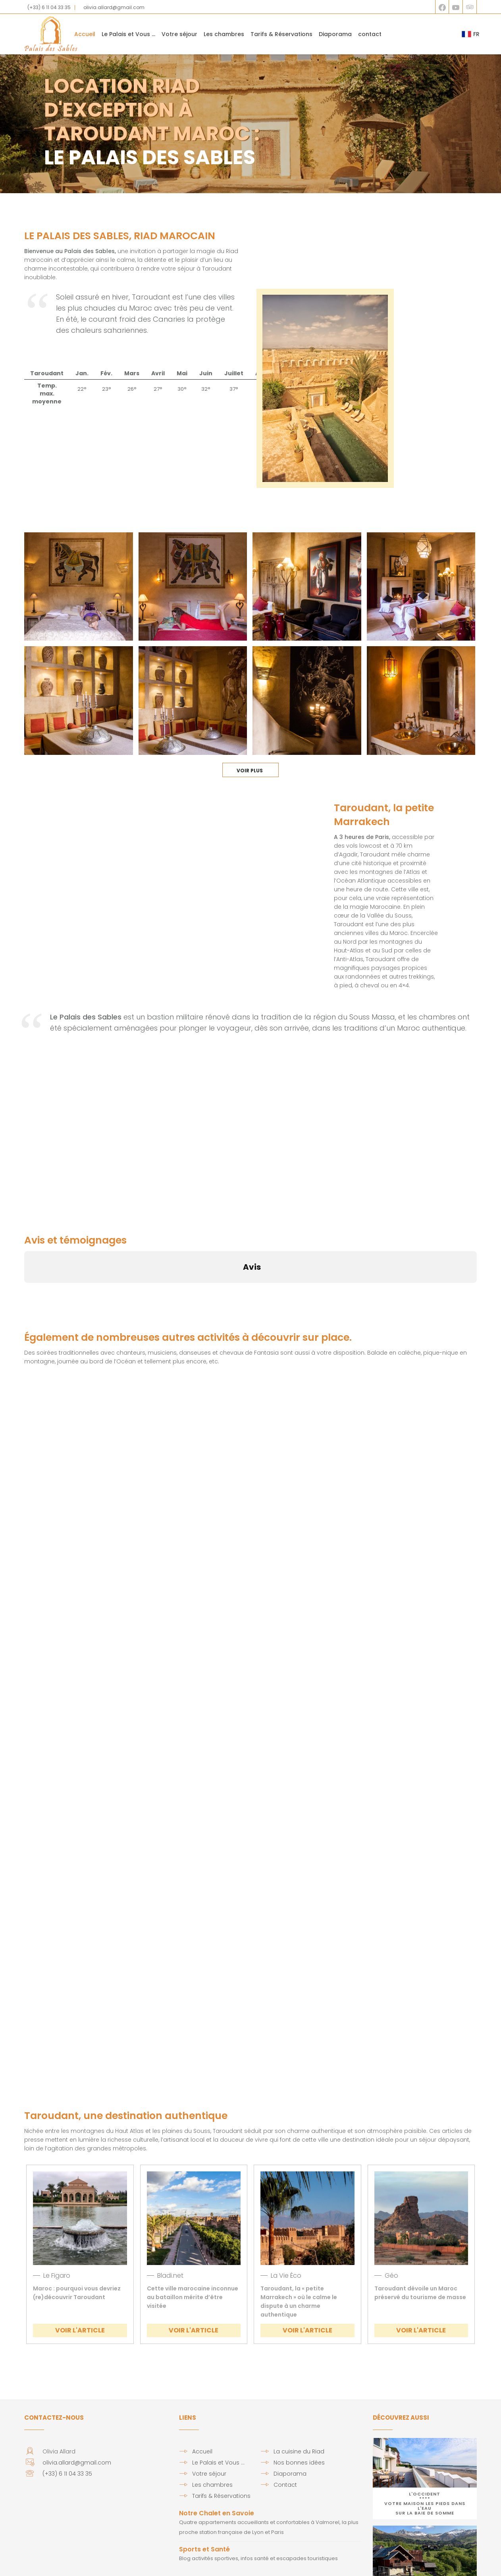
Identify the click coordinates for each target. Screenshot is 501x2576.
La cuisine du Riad (299, 2374)
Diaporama (335, 34)
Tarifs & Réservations (281, 34)
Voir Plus (250, 693)
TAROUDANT (308, 258)
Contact (285, 2407)
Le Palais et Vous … (218, 2385)
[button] (24, 1213)
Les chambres (224, 34)
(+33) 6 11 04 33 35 (49, 7)
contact (370, 34)
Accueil (84, 34)
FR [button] (471, 34)
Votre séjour (179, 34)
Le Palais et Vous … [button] (128, 34)
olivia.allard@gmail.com (114, 7)
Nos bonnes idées (299, 2385)
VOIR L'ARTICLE (80, 2252)
